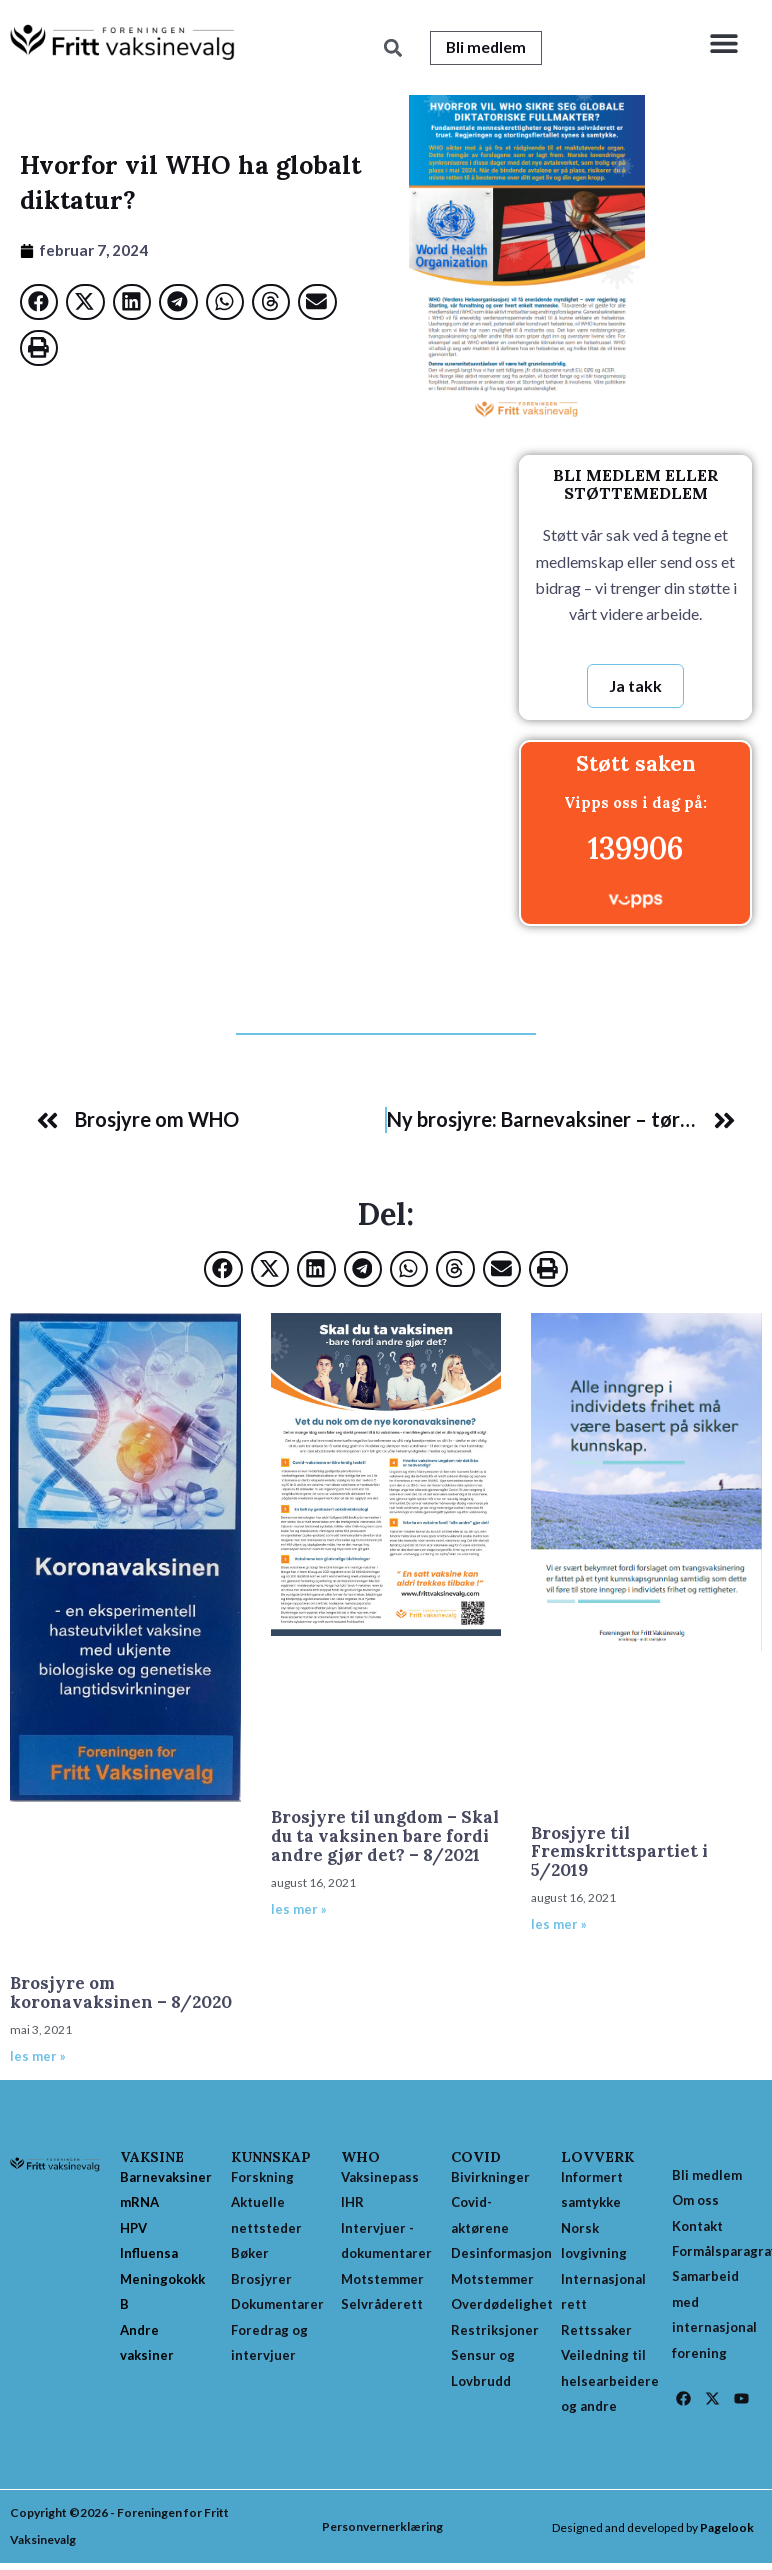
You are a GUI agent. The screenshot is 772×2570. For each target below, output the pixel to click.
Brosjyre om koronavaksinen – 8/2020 (121, 1993)
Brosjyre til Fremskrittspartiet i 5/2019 (619, 1852)
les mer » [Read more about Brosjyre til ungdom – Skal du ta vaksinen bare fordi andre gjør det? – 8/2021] (299, 1910)
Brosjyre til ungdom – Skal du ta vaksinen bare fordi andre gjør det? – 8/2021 (385, 1836)
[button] (724, 42)
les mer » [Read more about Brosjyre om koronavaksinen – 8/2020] (38, 2057)
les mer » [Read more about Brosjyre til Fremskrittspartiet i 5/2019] (559, 1925)
